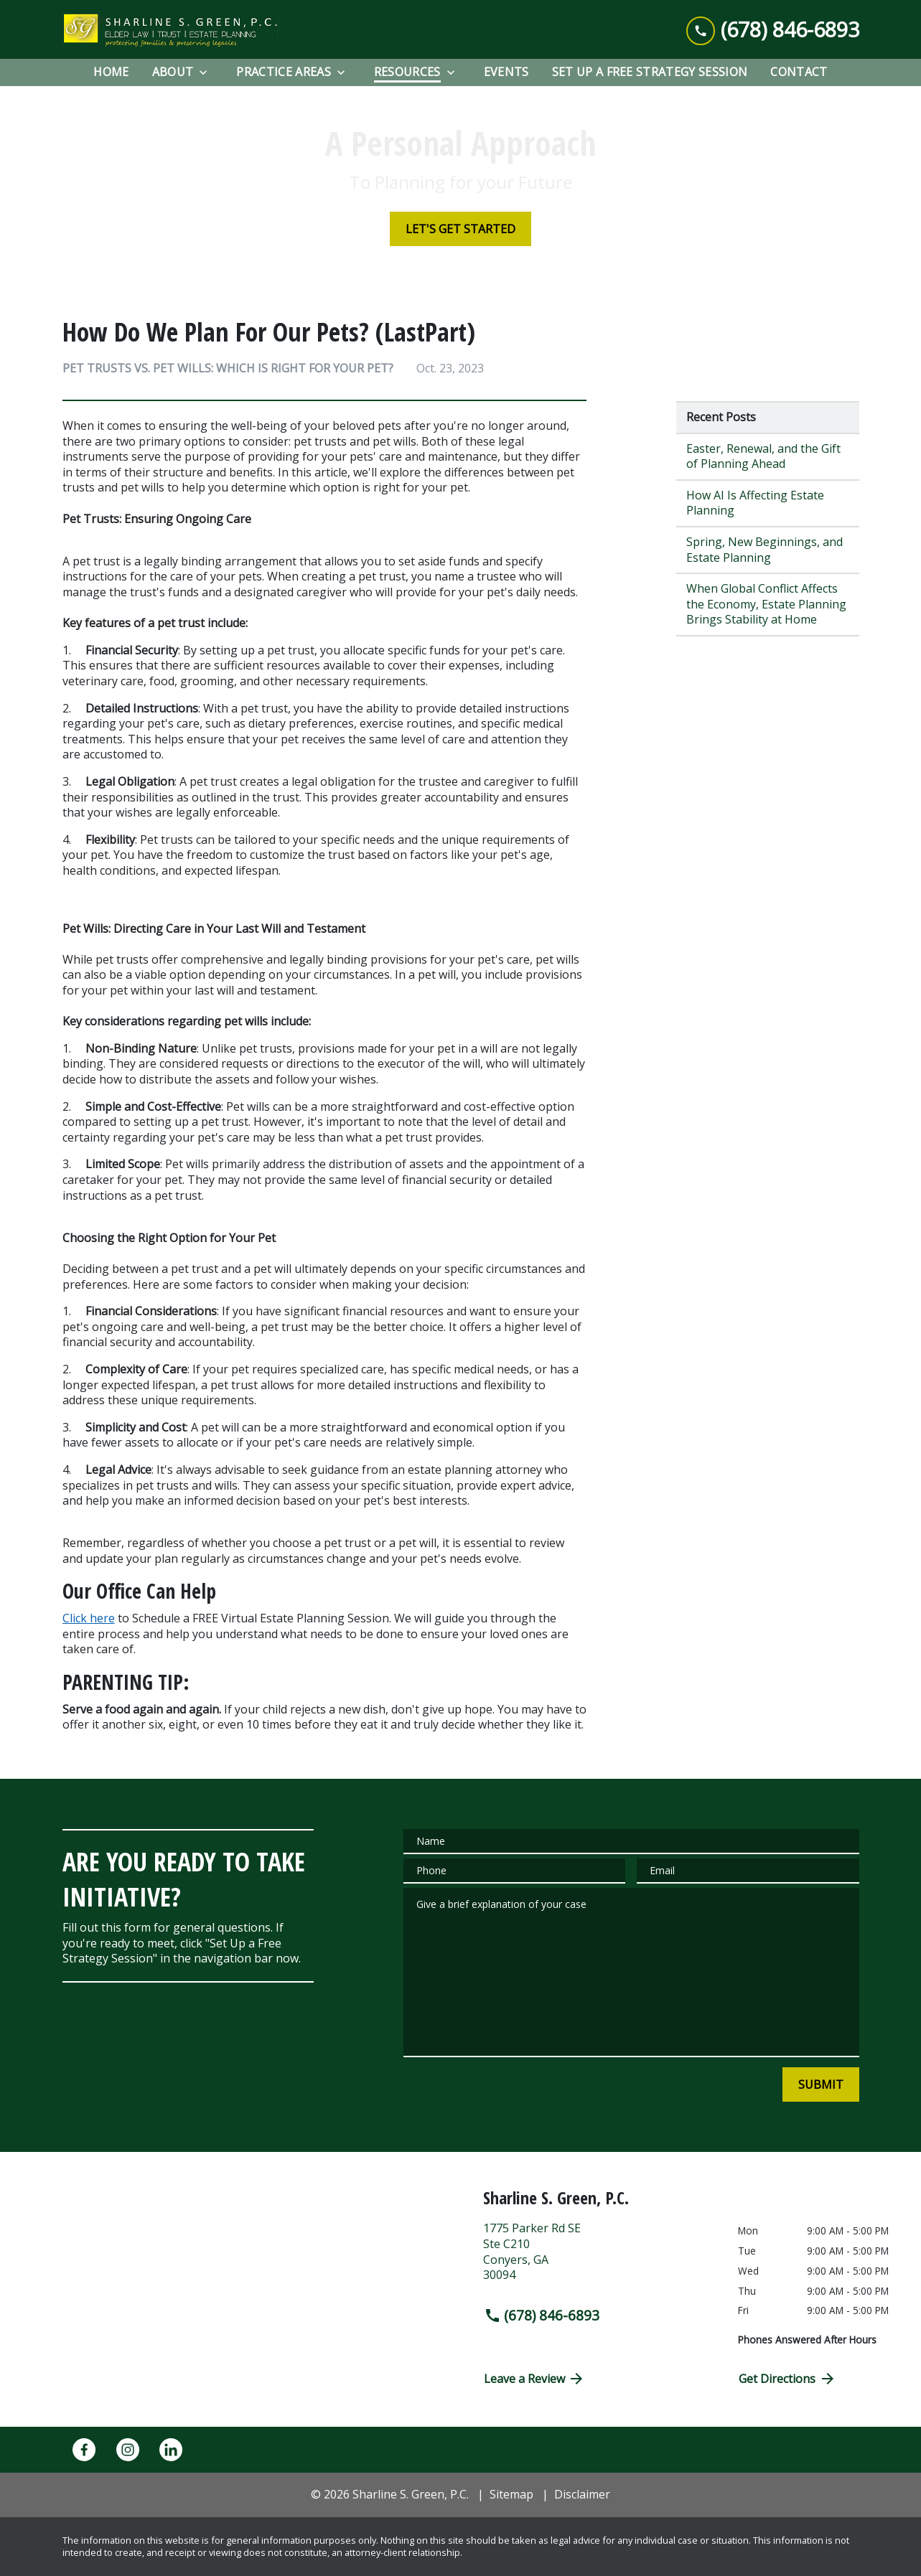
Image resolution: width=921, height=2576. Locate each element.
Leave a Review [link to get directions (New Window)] (535, 2378)
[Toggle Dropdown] (207, 73)
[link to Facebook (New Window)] (84, 2449)
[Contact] (799, 72)
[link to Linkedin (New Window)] (170, 2449)
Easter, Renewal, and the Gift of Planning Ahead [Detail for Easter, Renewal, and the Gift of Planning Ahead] (763, 456)
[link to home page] (170, 29)
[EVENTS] (506, 72)
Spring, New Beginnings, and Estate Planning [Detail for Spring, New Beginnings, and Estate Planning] (764, 549)
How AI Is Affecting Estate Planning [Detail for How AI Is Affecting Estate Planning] (755, 503)
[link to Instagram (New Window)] (127, 2449)
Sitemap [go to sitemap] (511, 2494)
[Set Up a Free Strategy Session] (650, 72)
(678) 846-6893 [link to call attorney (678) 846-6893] (542, 2315)
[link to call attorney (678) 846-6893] (772, 29)
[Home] (111, 72)
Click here (88, 1618)
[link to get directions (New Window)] (600, 2257)
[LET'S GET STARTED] (460, 229)
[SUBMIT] (820, 2084)
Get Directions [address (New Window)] (787, 2378)
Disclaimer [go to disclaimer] (582, 2494)
